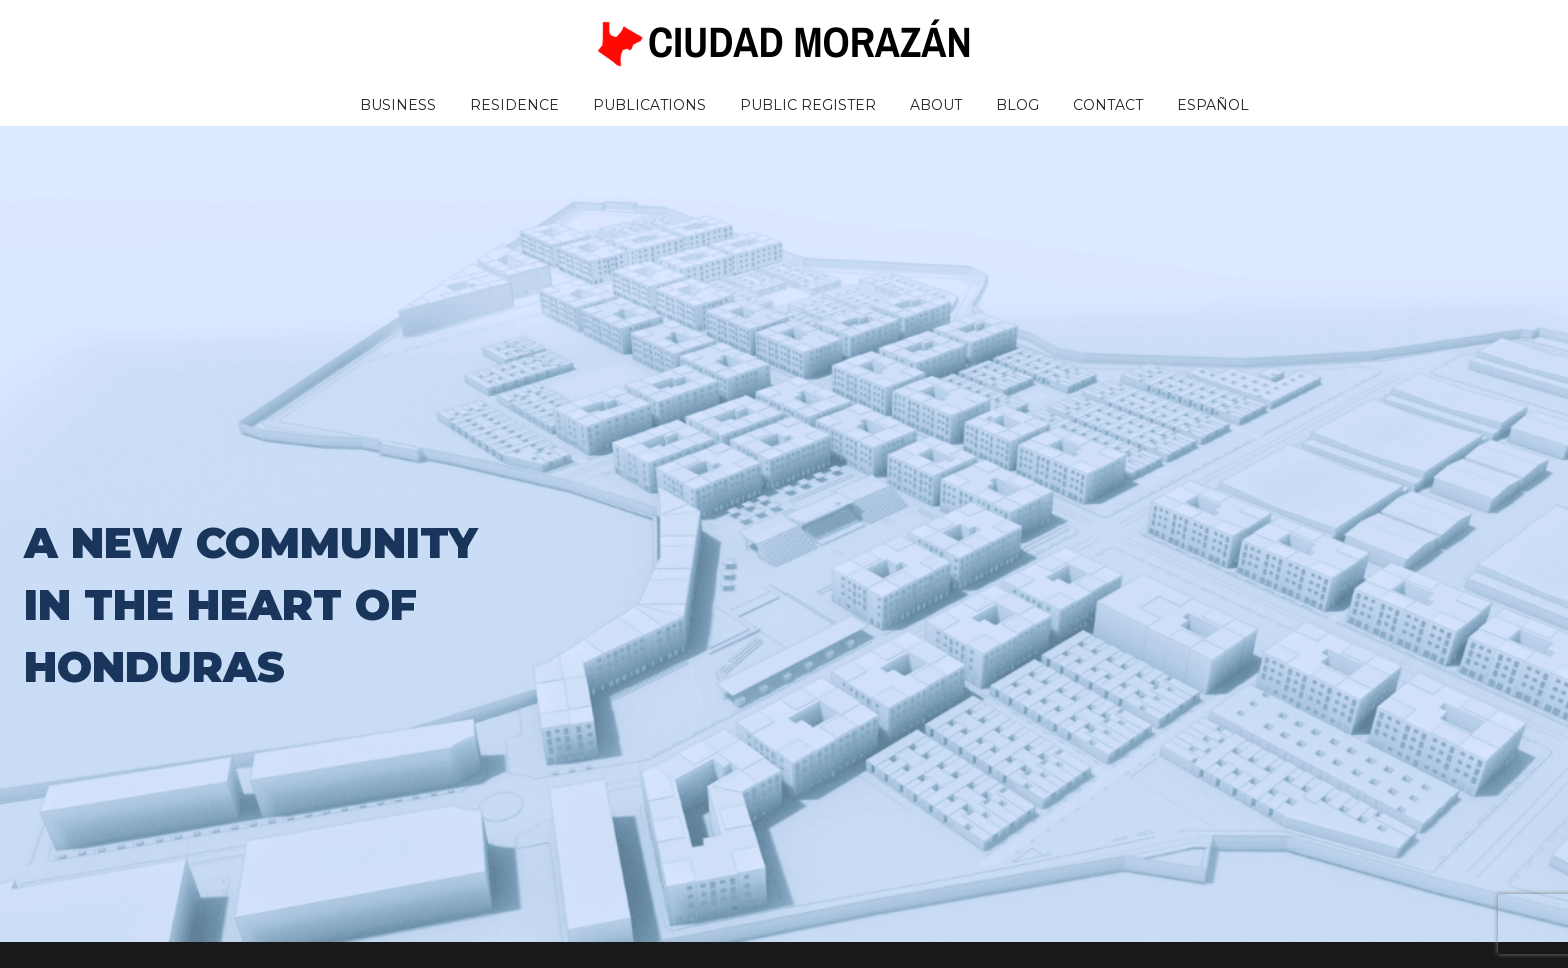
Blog (1017, 105)
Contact (1108, 105)
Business (398, 105)
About (936, 105)
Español (1213, 105)
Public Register (808, 105)
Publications (649, 105)
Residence (514, 105)
